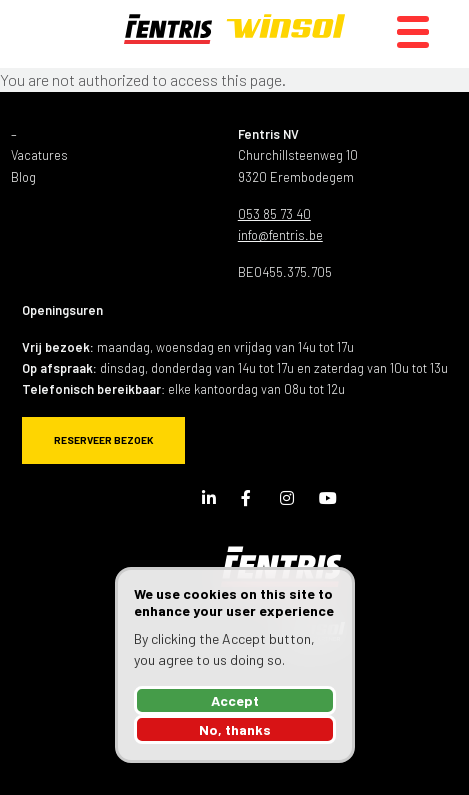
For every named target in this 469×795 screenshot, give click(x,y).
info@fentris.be (280, 235)
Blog (23, 177)
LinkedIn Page (214, 502)
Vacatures (39, 155)
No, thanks (235, 729)
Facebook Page (253, 502)
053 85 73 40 (274, 214)
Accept (235, 700)
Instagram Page (292, 502)
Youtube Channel (331, 502)
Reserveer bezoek (103, 440)
